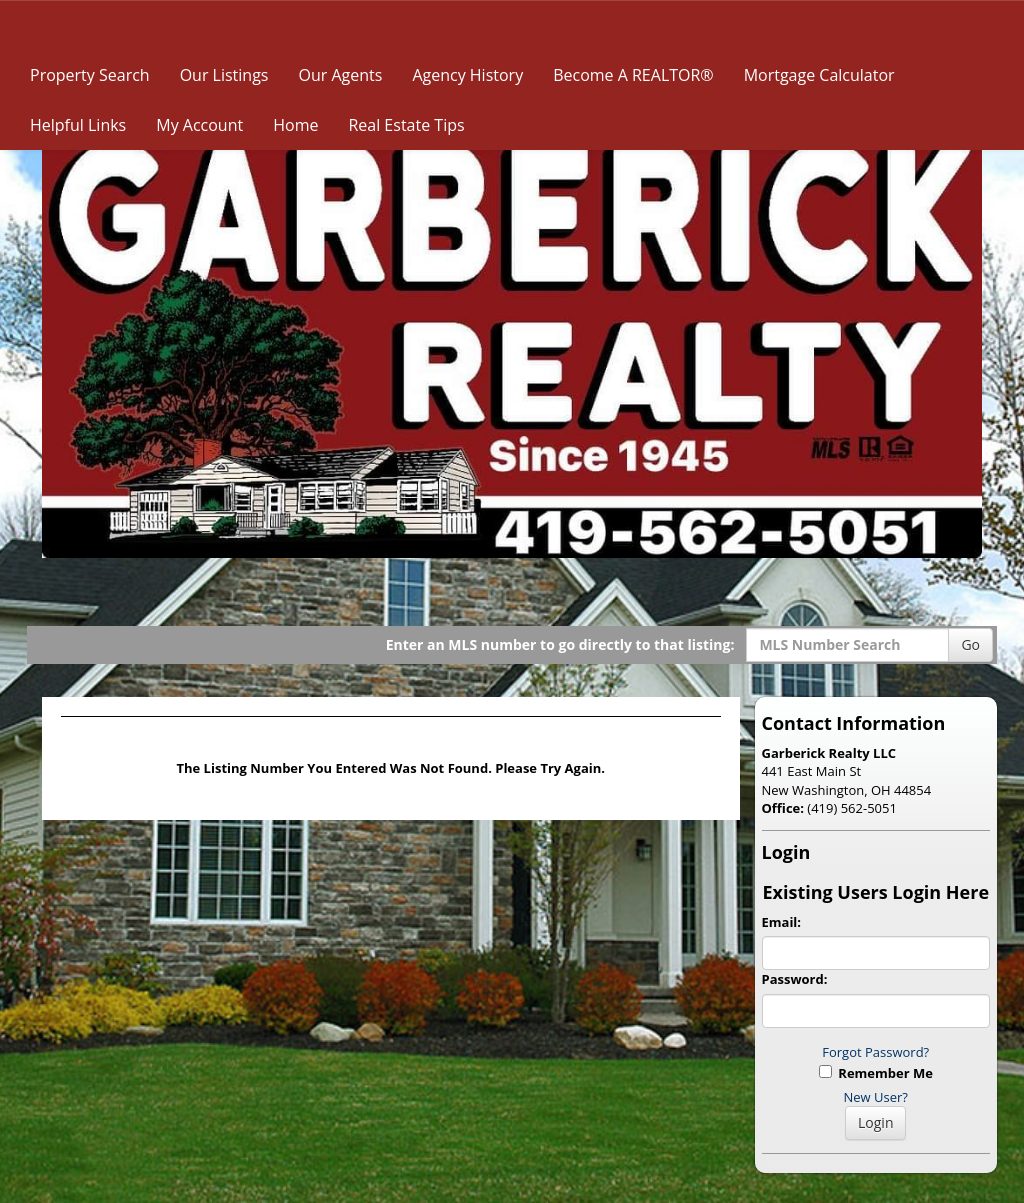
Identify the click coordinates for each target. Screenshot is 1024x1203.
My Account (199, 125)
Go (970, 644)
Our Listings (224, 75)
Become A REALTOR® (633, 75)
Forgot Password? (875, 1052)
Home (295, 125)
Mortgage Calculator (819, 75)
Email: (782, 922)
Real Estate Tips (406, 125)
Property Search (90, 75)
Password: (795, 979)
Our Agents (340, 75)
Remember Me (876, 1073)
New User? (876, 1097)
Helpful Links (78, 125)
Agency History (467, 75)
